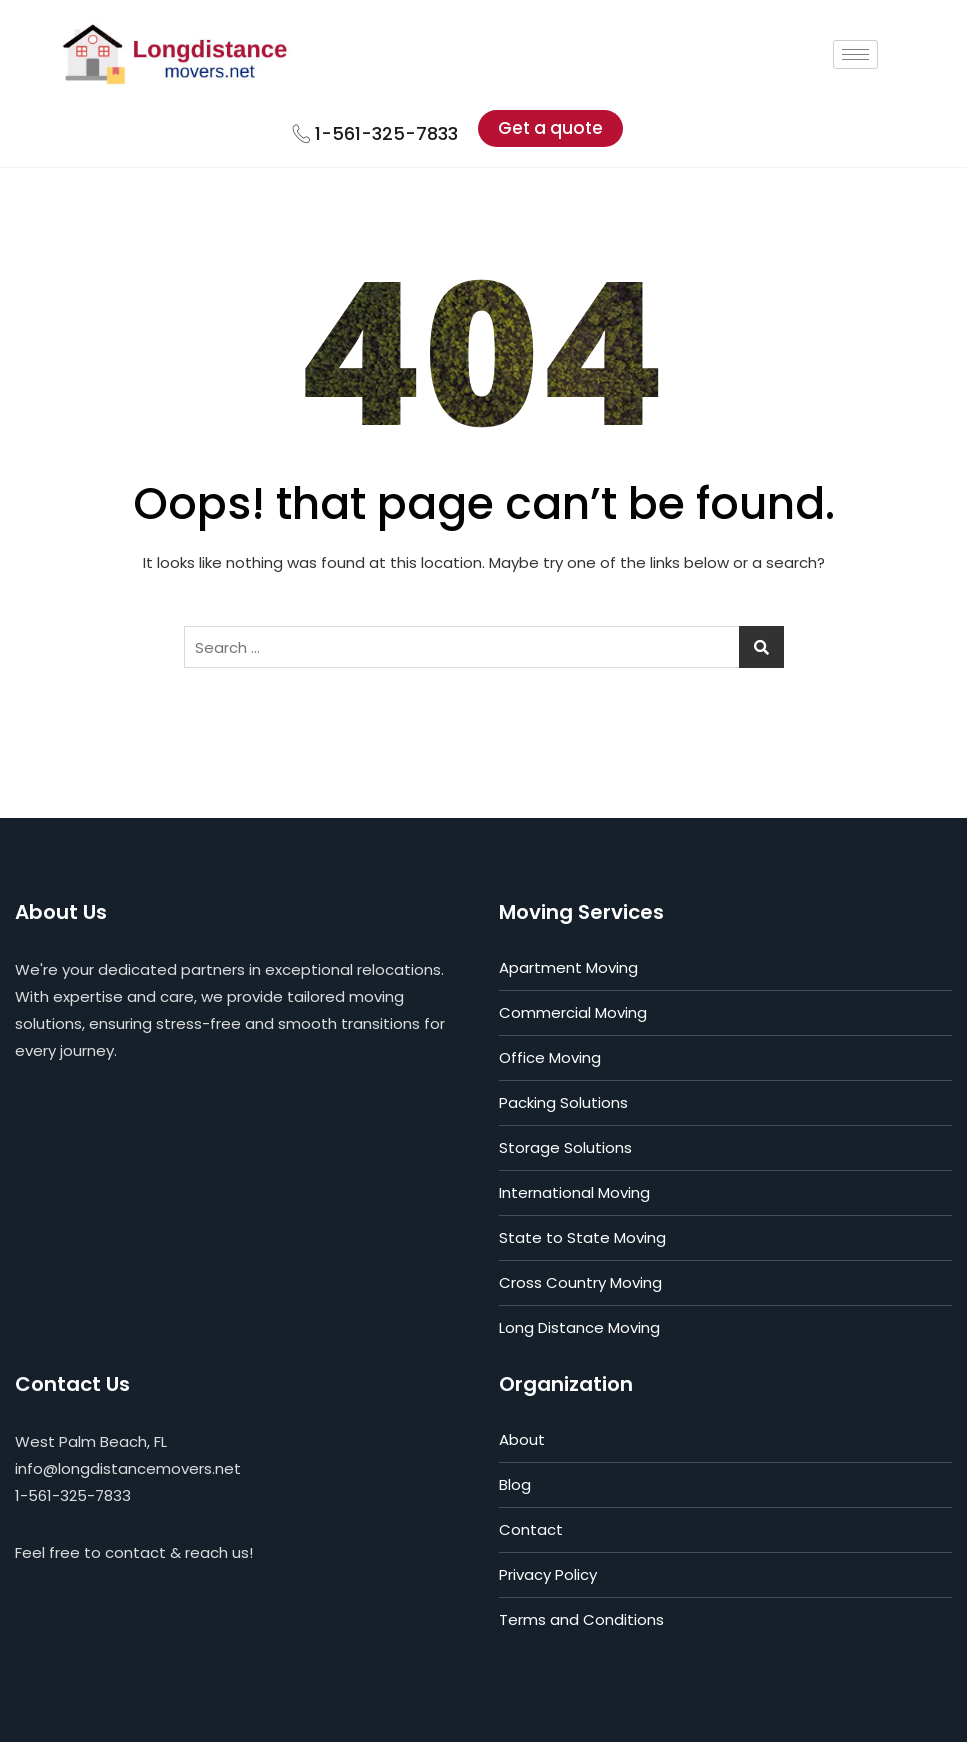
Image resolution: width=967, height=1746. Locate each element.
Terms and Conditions (581, 1623)
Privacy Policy (548, 1578)
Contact (531, 1533)
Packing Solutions (563, 1106)
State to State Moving (582, 1241)
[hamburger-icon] (884, 56)
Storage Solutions (565, 1151)
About (522, 1443)
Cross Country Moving (580, 1286)
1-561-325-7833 (402, 136)
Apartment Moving (568, 971)
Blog (515, 1488)
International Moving (574, 1196)
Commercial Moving (573, 1016)
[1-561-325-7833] (316, 136)
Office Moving (550, 1061)
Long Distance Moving (579, 1331)
